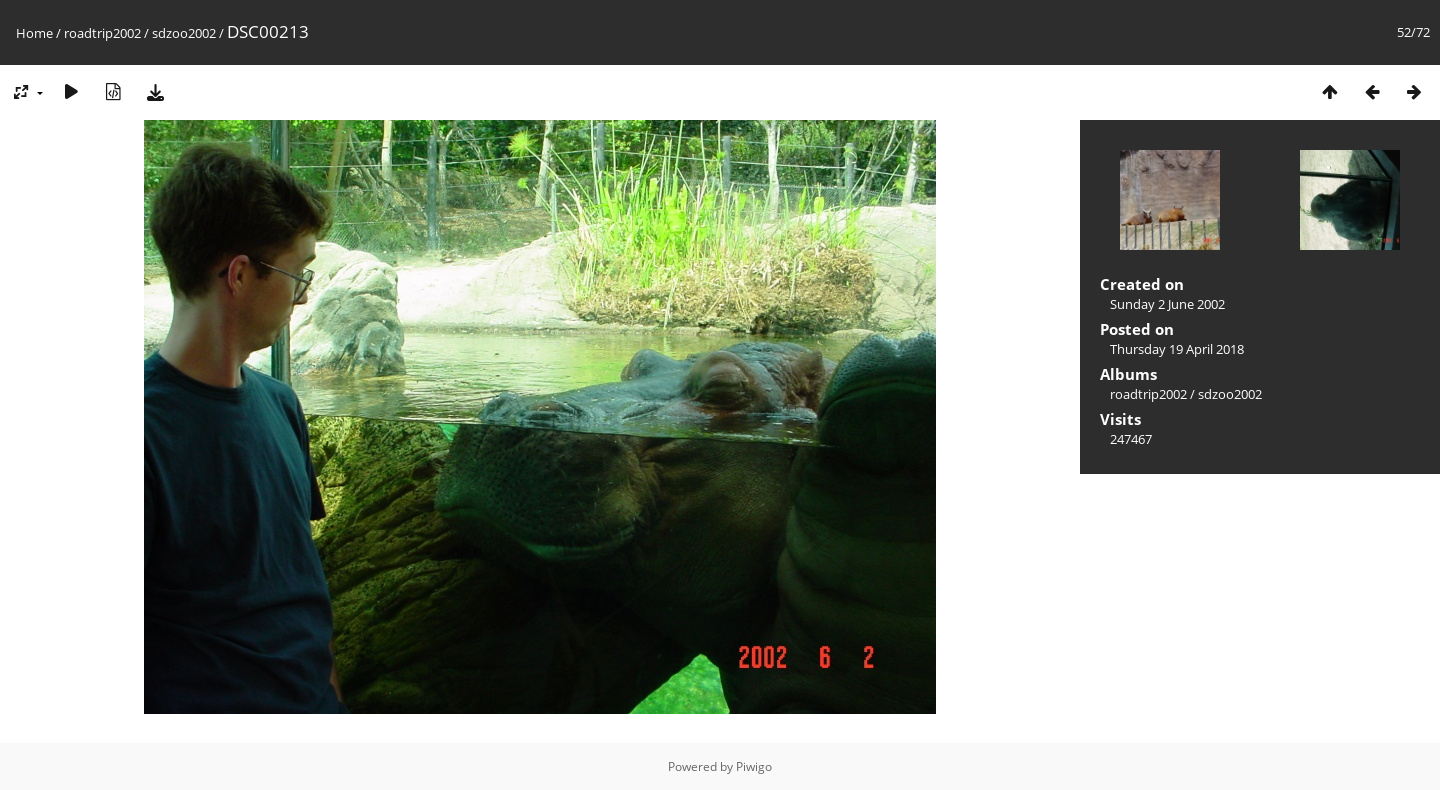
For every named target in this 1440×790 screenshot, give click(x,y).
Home (34, 33)
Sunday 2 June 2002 (1167, 304)
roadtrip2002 (102, 33)
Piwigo (754, 766)
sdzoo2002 (184, 33)
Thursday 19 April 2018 (1177, 349)
